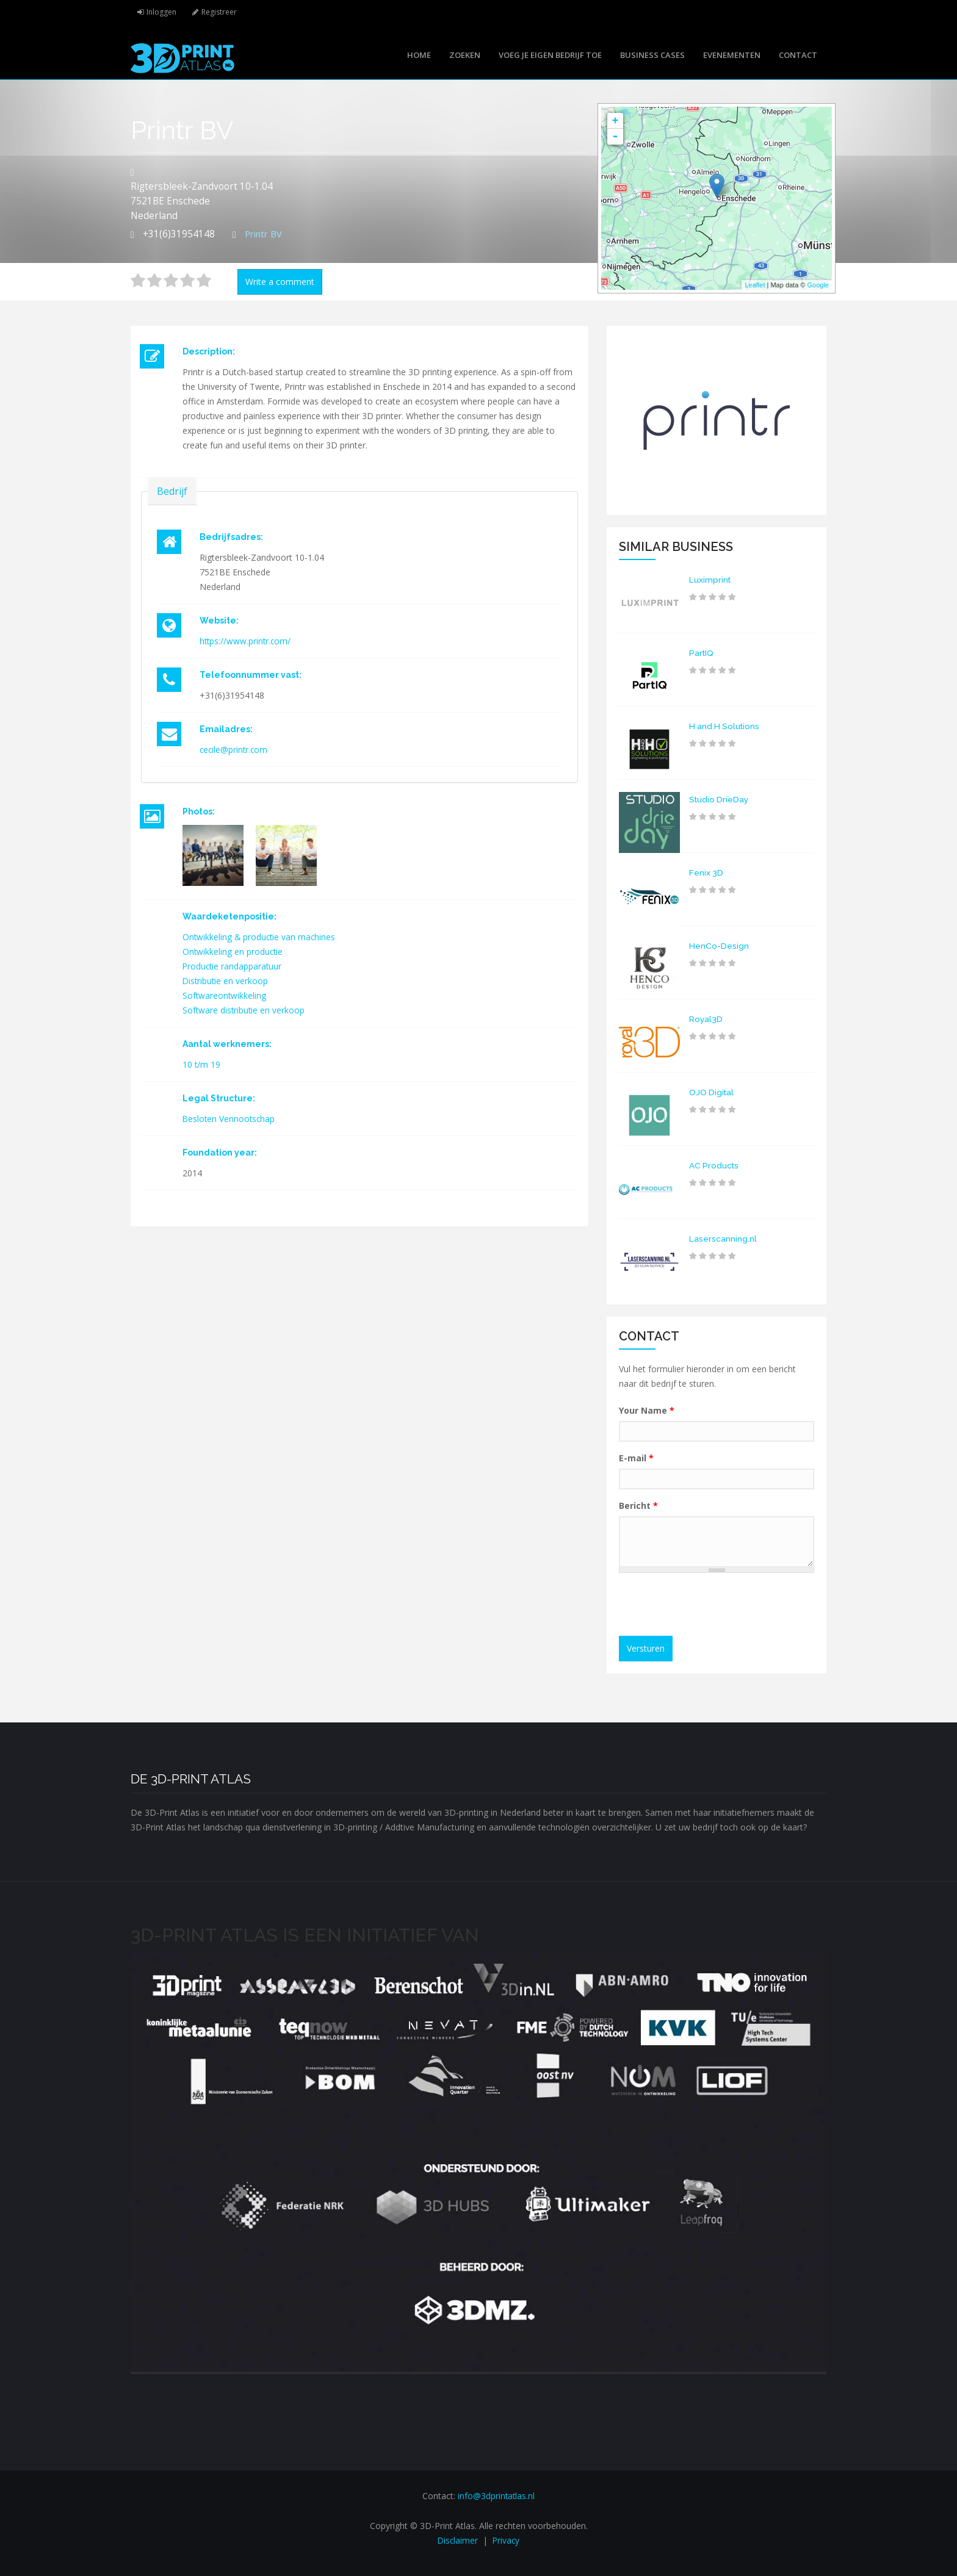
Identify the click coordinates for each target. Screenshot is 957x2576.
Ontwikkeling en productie (233, 951)
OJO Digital (712, 1092)
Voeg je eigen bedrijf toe (550, 54)
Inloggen (162, 12)
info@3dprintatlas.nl (496, 2496)
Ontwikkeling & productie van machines (260, 937)
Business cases (652, 54)
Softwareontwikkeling (224, 995)
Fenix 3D (706, 872)
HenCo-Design (719, 946)
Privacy (507, 2540)
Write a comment (279, 281)
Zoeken (464, 54)
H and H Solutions (725, 726)
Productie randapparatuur (233, 966)
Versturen (646, 1648)
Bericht (638, 1505)
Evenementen (731, 54)
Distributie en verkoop (226, 981)
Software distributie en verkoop (244, 1010)
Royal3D (706, 1019)
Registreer (222, 12)
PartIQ (702, 653)
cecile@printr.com (235, 749)
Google (818, 285)
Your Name (646, 1410)
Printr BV (265, 234)
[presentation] (718, 1606)
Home (419, 54)
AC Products (714, 1165)
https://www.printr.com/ (246, 641)
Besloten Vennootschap (229, 1118)
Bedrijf (172, 491)
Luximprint (710, 580)
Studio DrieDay (720, 799)
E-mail (636, 1458)
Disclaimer (457, 2540)
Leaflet (755, 285)
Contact (798, 54)
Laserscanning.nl (723, 1238)
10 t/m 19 (201, 1064)
